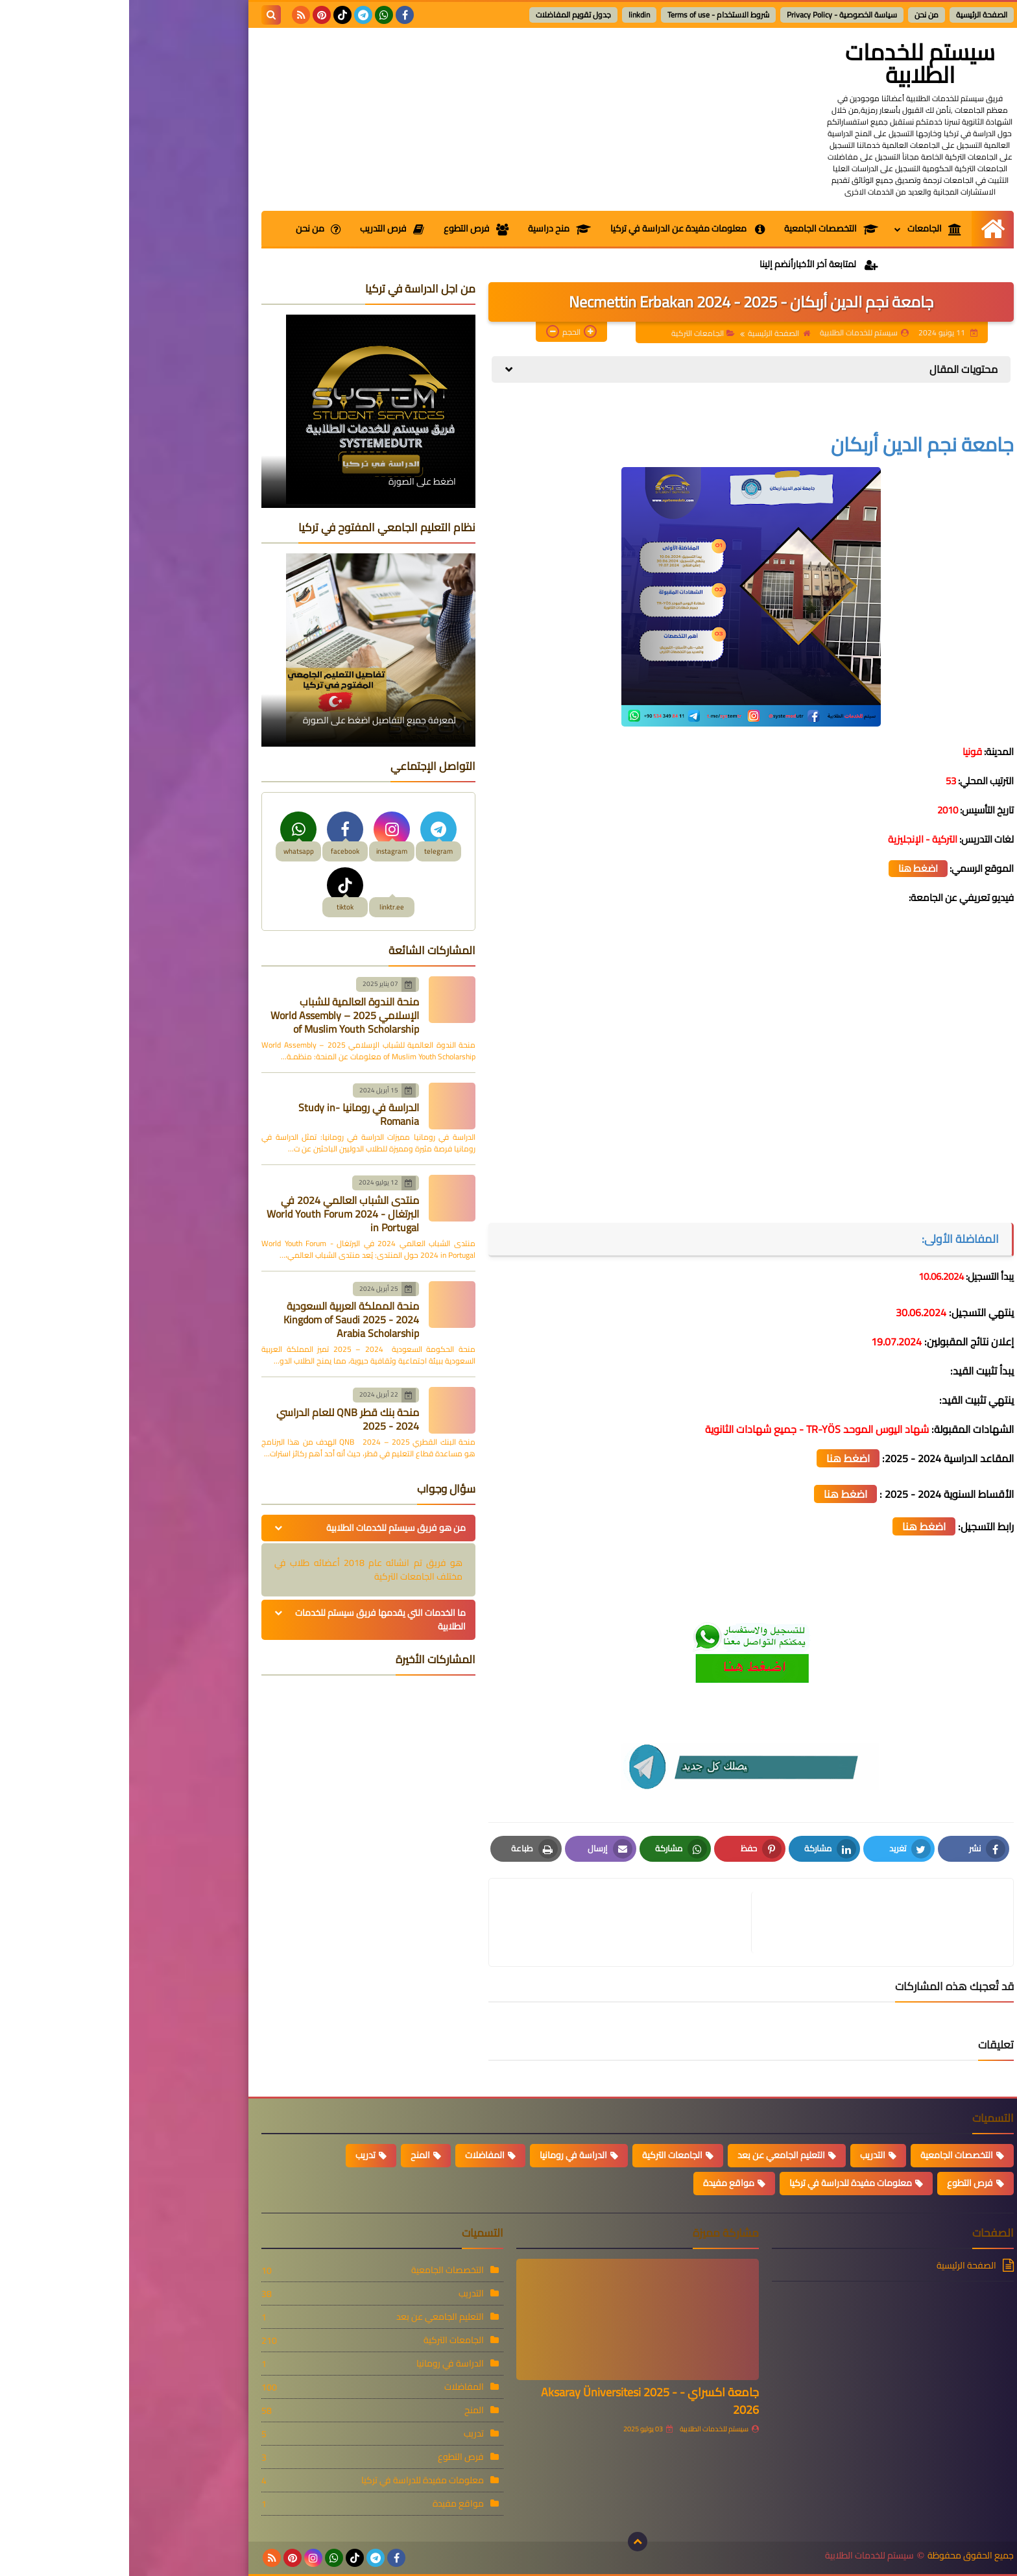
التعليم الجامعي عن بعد (652, 2155)
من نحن (797, 14)
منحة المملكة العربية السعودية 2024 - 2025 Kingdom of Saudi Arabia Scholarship (222, 1319)
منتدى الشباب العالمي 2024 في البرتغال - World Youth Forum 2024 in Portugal (214, 1213)
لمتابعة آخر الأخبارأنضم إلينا (689, 264)
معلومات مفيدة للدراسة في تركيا (721, 2182)
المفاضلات (356, 2155)
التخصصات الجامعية (702, 228)
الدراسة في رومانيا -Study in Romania (229, 1114)
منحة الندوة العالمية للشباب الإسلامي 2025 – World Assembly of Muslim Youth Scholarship (215, 1015)
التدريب (743, 2155)
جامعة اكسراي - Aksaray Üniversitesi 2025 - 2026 (521, 2400)
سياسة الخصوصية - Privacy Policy (713, 14)
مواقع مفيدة (599, 2182)
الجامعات (805, 228)
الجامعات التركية (574, 333)
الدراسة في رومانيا (444, 2155)
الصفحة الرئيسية (852, 14)
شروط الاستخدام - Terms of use (589, 14)
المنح (291, 2155)
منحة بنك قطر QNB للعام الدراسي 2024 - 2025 (218, 1419)
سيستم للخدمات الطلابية (791, 63)
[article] (497, 1922)
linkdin (510, 14)
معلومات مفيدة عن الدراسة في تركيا (558, 228)
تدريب (236, 2155)
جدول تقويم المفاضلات (444, 14)
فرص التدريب (263, 228)
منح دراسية (430, 228)
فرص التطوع (347, 228)
